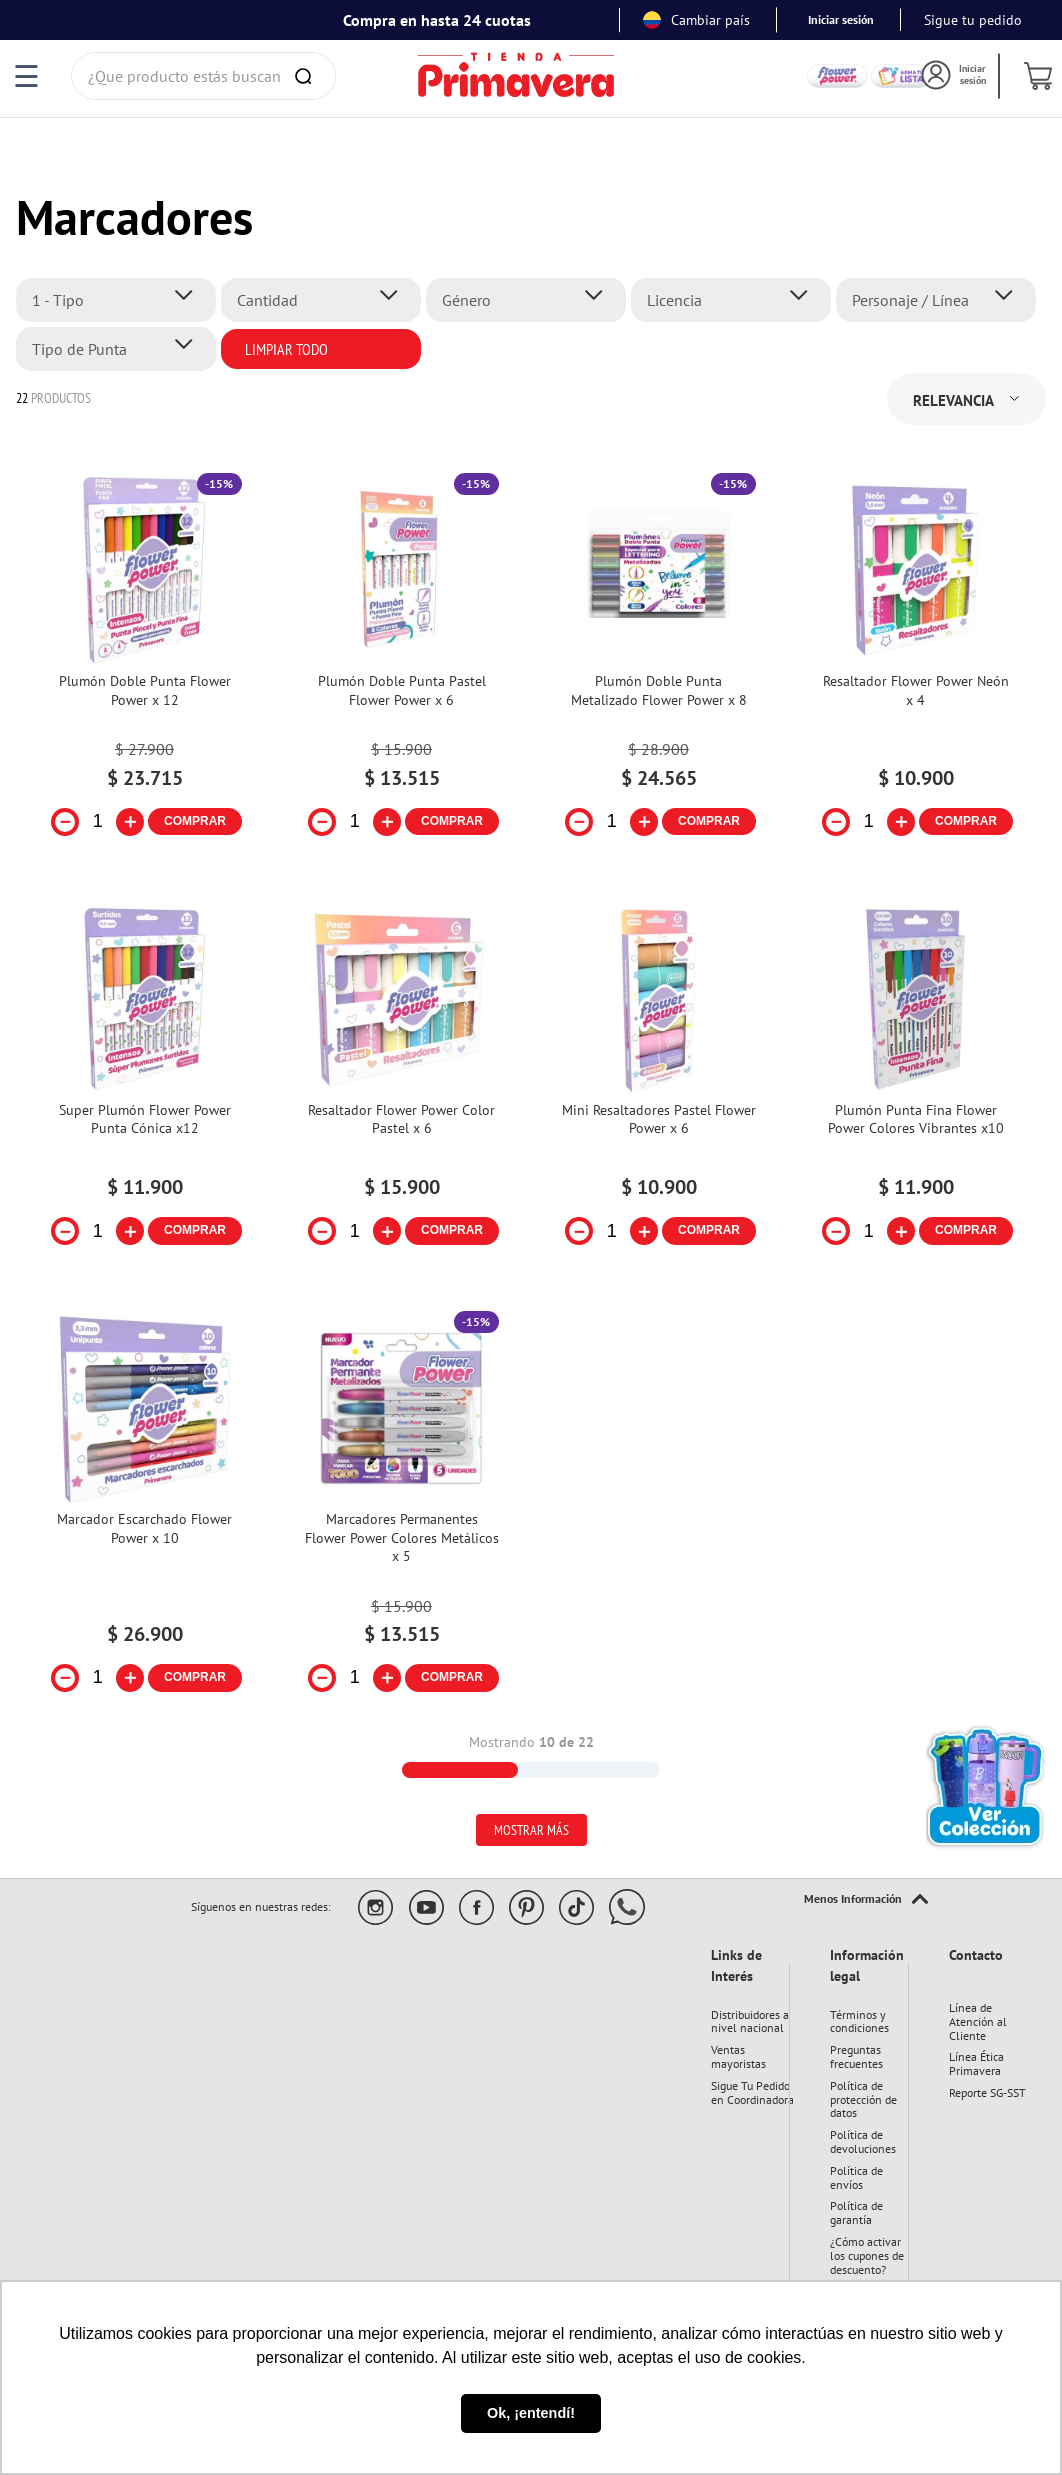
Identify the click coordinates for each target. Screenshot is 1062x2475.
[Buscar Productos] (307, 76)
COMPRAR (195, 821)
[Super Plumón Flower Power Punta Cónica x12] (144, 1087)
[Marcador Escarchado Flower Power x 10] (144, 1514)
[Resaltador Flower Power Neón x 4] (915, 667)
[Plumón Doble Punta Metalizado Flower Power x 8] (658, 667)
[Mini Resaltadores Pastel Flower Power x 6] (658, 1087)
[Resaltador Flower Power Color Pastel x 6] (401, 1087)
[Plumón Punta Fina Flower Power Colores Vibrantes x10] (915, 1087)
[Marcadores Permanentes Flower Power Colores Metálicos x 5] (401, 1514)
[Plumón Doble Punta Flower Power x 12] (144, 667)
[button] (121, 300)
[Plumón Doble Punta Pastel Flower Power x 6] (401, 667)
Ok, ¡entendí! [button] (531, 2413)
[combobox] (204, 76)
